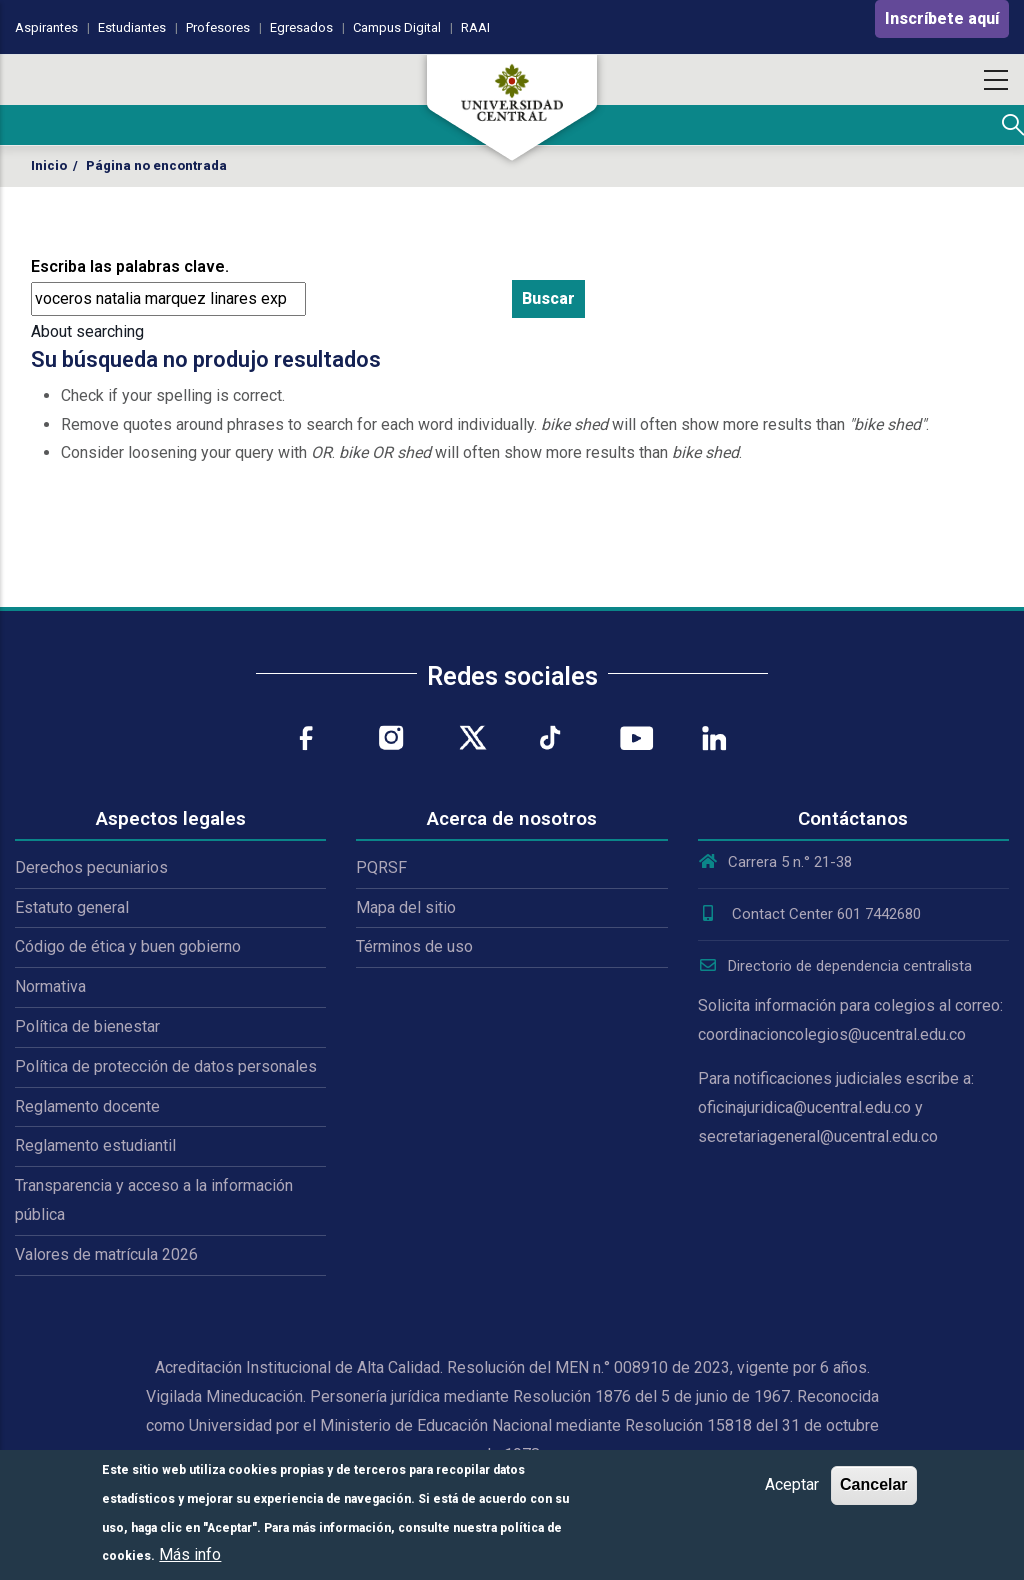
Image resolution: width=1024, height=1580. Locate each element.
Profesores (218, 27)
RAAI (475, 27)
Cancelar (874, 1484)
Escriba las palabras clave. (130, 266)
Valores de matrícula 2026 (106, 1254)
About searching (87, 331)
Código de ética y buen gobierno (128, 946)
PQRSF (381, 867)
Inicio (49, 165)
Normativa (50, 986)
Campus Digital (397, 27)
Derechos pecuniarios (91, 867)
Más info (190, 1554)
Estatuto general (72, 907)
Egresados (301, 27)
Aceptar (792, 1484)
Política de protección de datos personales (166, 1066)
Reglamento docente (87, 1106)
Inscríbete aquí (942, 18)
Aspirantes (46, 27)
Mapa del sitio (406, 907)
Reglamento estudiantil (95, 1145)
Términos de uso (414, 946)
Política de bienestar (87, 1026)
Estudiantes (132, 27)
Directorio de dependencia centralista (835, 966)
